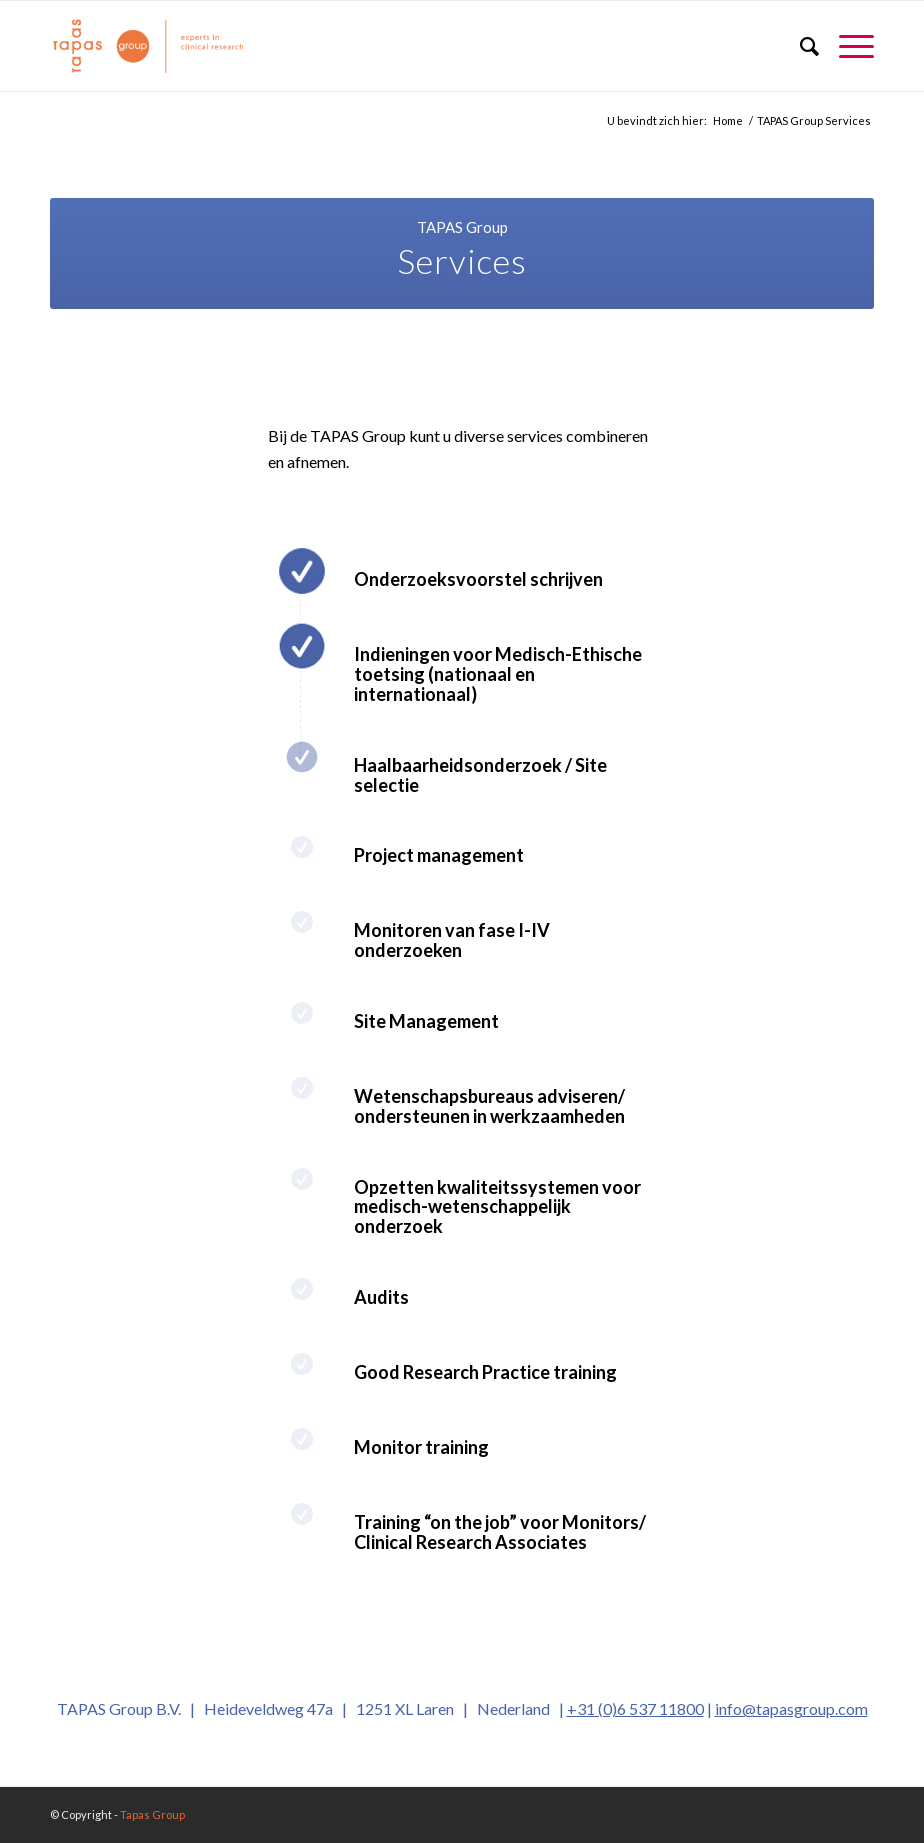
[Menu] (846, 46)
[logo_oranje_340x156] (148, 46)
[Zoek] (799, 46)
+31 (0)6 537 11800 (635, 1708)
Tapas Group (152, 1814)
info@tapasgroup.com (791, 1708)
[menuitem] (799, 46)
